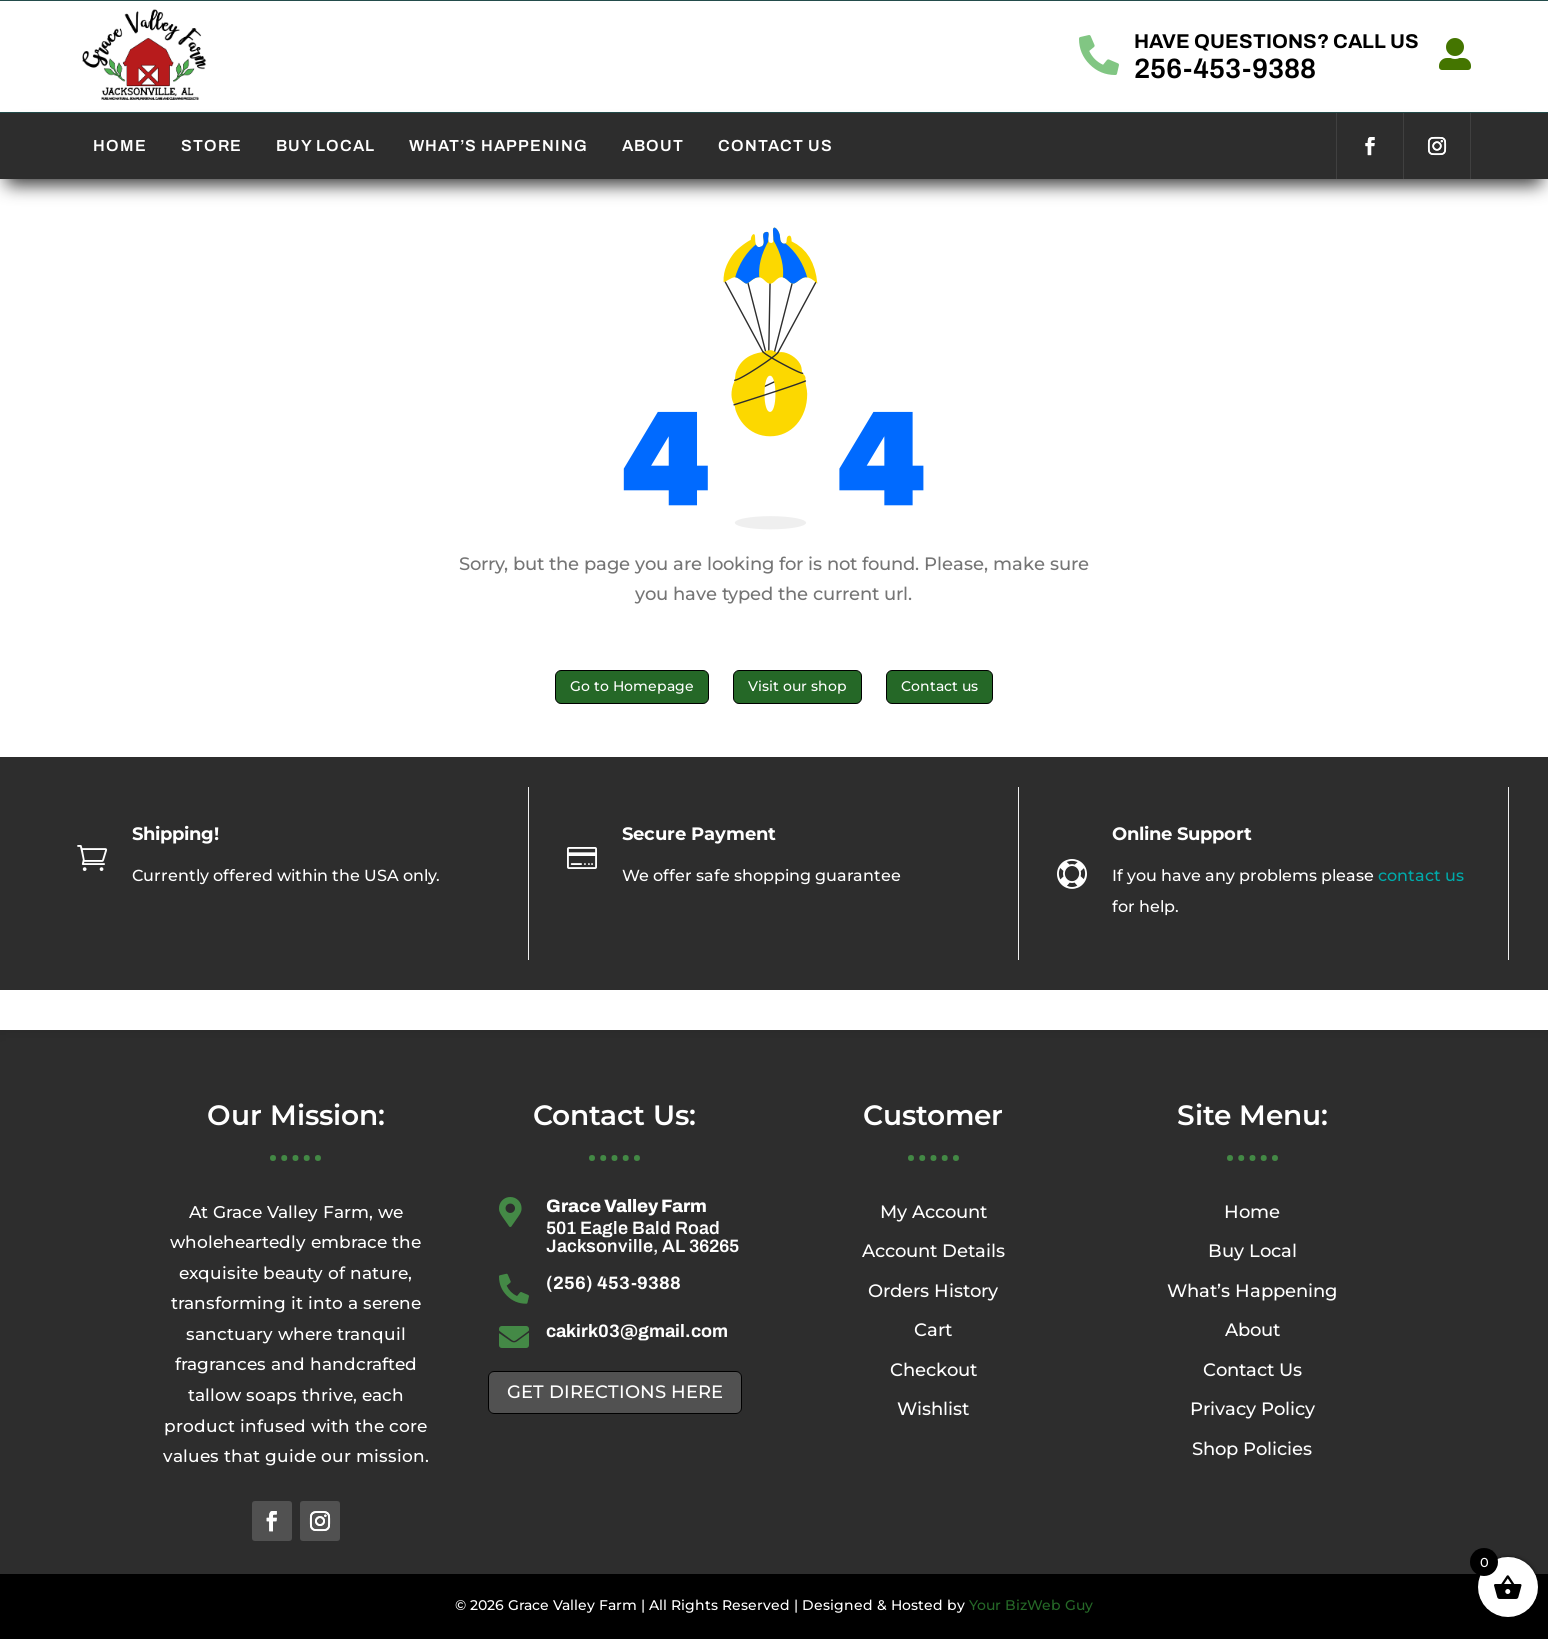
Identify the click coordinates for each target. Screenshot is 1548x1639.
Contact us (939, 686)
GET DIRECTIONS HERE (615, 1392)
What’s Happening (1252, 1291)
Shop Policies (1252, 1449)
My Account (933, 1212)
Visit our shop (797, 686)
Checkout (933, 1370)
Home (1252, 1212)
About (1252, 1330)
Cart (933, 1330)
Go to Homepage (632, 686)
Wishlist (933, 1409)
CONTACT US (775, 145)
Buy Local (1252, 1251)
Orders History (933, 1291)
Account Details (933, 1251)
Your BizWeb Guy (1031, 1605)
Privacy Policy (1252, 1409)
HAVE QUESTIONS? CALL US (1276, 41)
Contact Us (1252, 1370)
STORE (211, 145)
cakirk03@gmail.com (637, 1331)
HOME (120, 145)
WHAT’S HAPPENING (498, 145)
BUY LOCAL (325, 145)
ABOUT (653, 145)
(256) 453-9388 (613, 1283)
